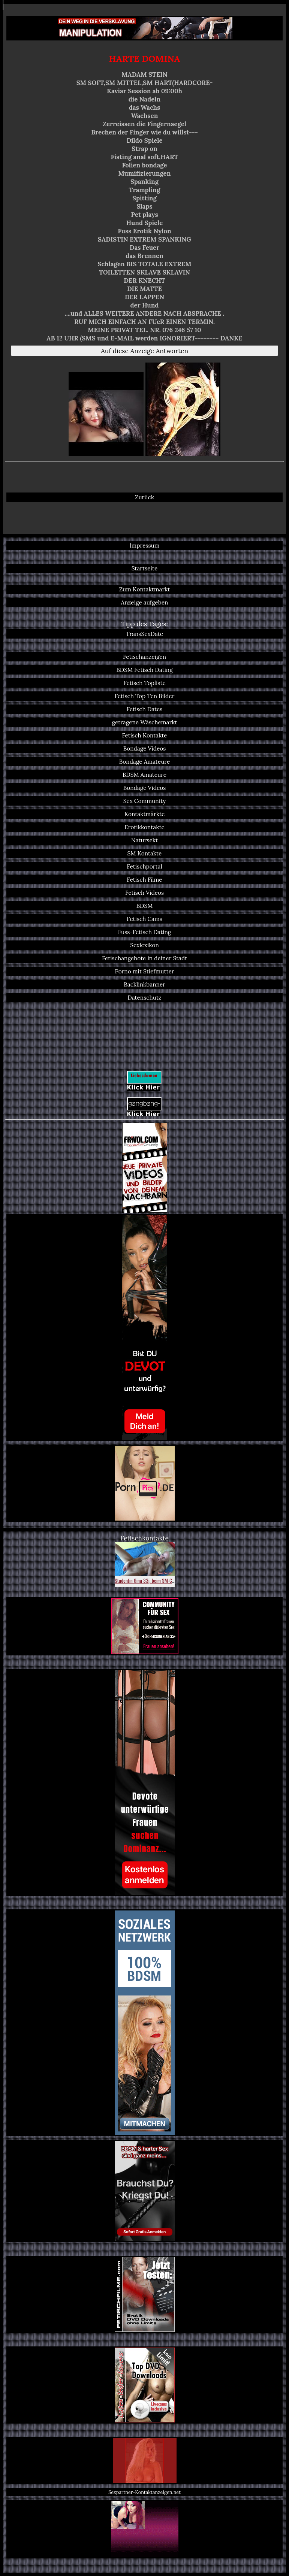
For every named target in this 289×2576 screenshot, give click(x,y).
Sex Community (144, 800)
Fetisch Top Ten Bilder (145, 696)
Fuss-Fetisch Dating (144, 932)
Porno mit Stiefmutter (144, 971)
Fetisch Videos (144, 892)
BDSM (144, 905)
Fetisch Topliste (144, 683)
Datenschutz (144, 997)
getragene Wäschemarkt (144, 722)
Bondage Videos (144, 748)
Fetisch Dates (145, 709)
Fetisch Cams (144, 918)
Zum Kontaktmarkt (144, 589)
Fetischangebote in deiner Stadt (144, 958)
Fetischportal (144, 866)
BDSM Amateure (144, 774)
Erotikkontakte (144, 827)
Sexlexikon (144, 945)
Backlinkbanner (144, 984)
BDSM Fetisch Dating (144, 669)
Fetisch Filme (144, 879)
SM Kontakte (144, 853)
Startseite (145, 568)
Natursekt (144, 840)
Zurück (144, 497)
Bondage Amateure (144, 761)
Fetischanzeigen (144, 656)
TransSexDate (144, 633)
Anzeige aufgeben (144, 602)
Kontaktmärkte (144, 814)
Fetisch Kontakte (144, 735)
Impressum (144, 545)
